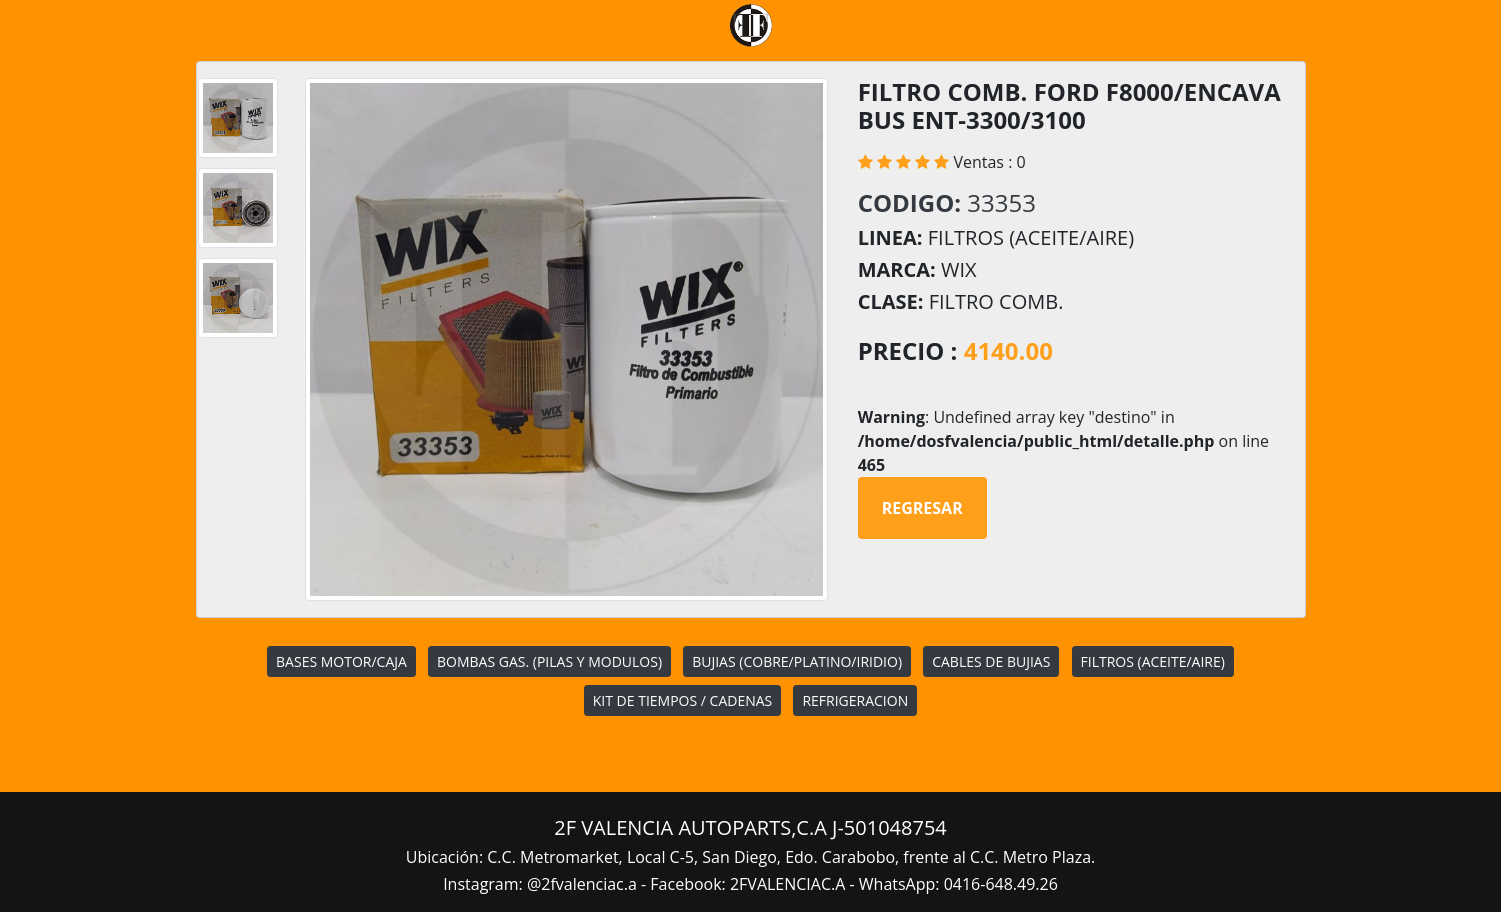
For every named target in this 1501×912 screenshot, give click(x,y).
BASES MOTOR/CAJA (341, 661)
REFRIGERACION (855, 700)
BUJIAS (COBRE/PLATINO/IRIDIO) (797, 661)
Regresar (922, 508)
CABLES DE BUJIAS (991, 661)
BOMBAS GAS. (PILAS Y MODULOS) (549, 661)
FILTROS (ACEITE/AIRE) (1153, 661)
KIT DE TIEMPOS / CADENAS (682, 700)
